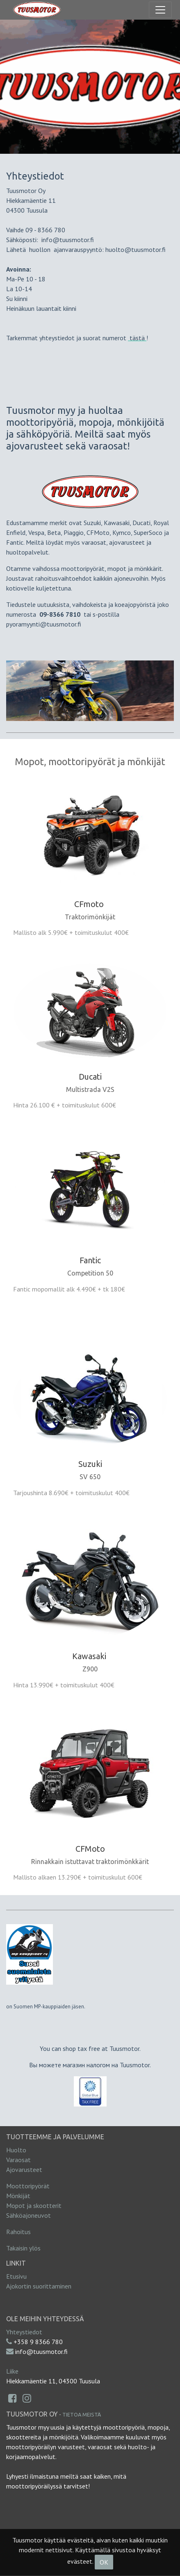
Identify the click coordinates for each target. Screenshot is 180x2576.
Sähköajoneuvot (28, 2215)
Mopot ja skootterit (34, 2205)
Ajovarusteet (24, 2169)
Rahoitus (18, 2232)
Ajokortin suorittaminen (38, 2286)
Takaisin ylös (23, 2248)
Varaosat (18, 2160)
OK (104, 2562)
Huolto (16, 2150)
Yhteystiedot (24, 2332)
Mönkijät (18, 2196)
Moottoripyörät (28, 2186)
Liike (12, 2371)
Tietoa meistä (81, 2414)
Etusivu (16, 2276)
